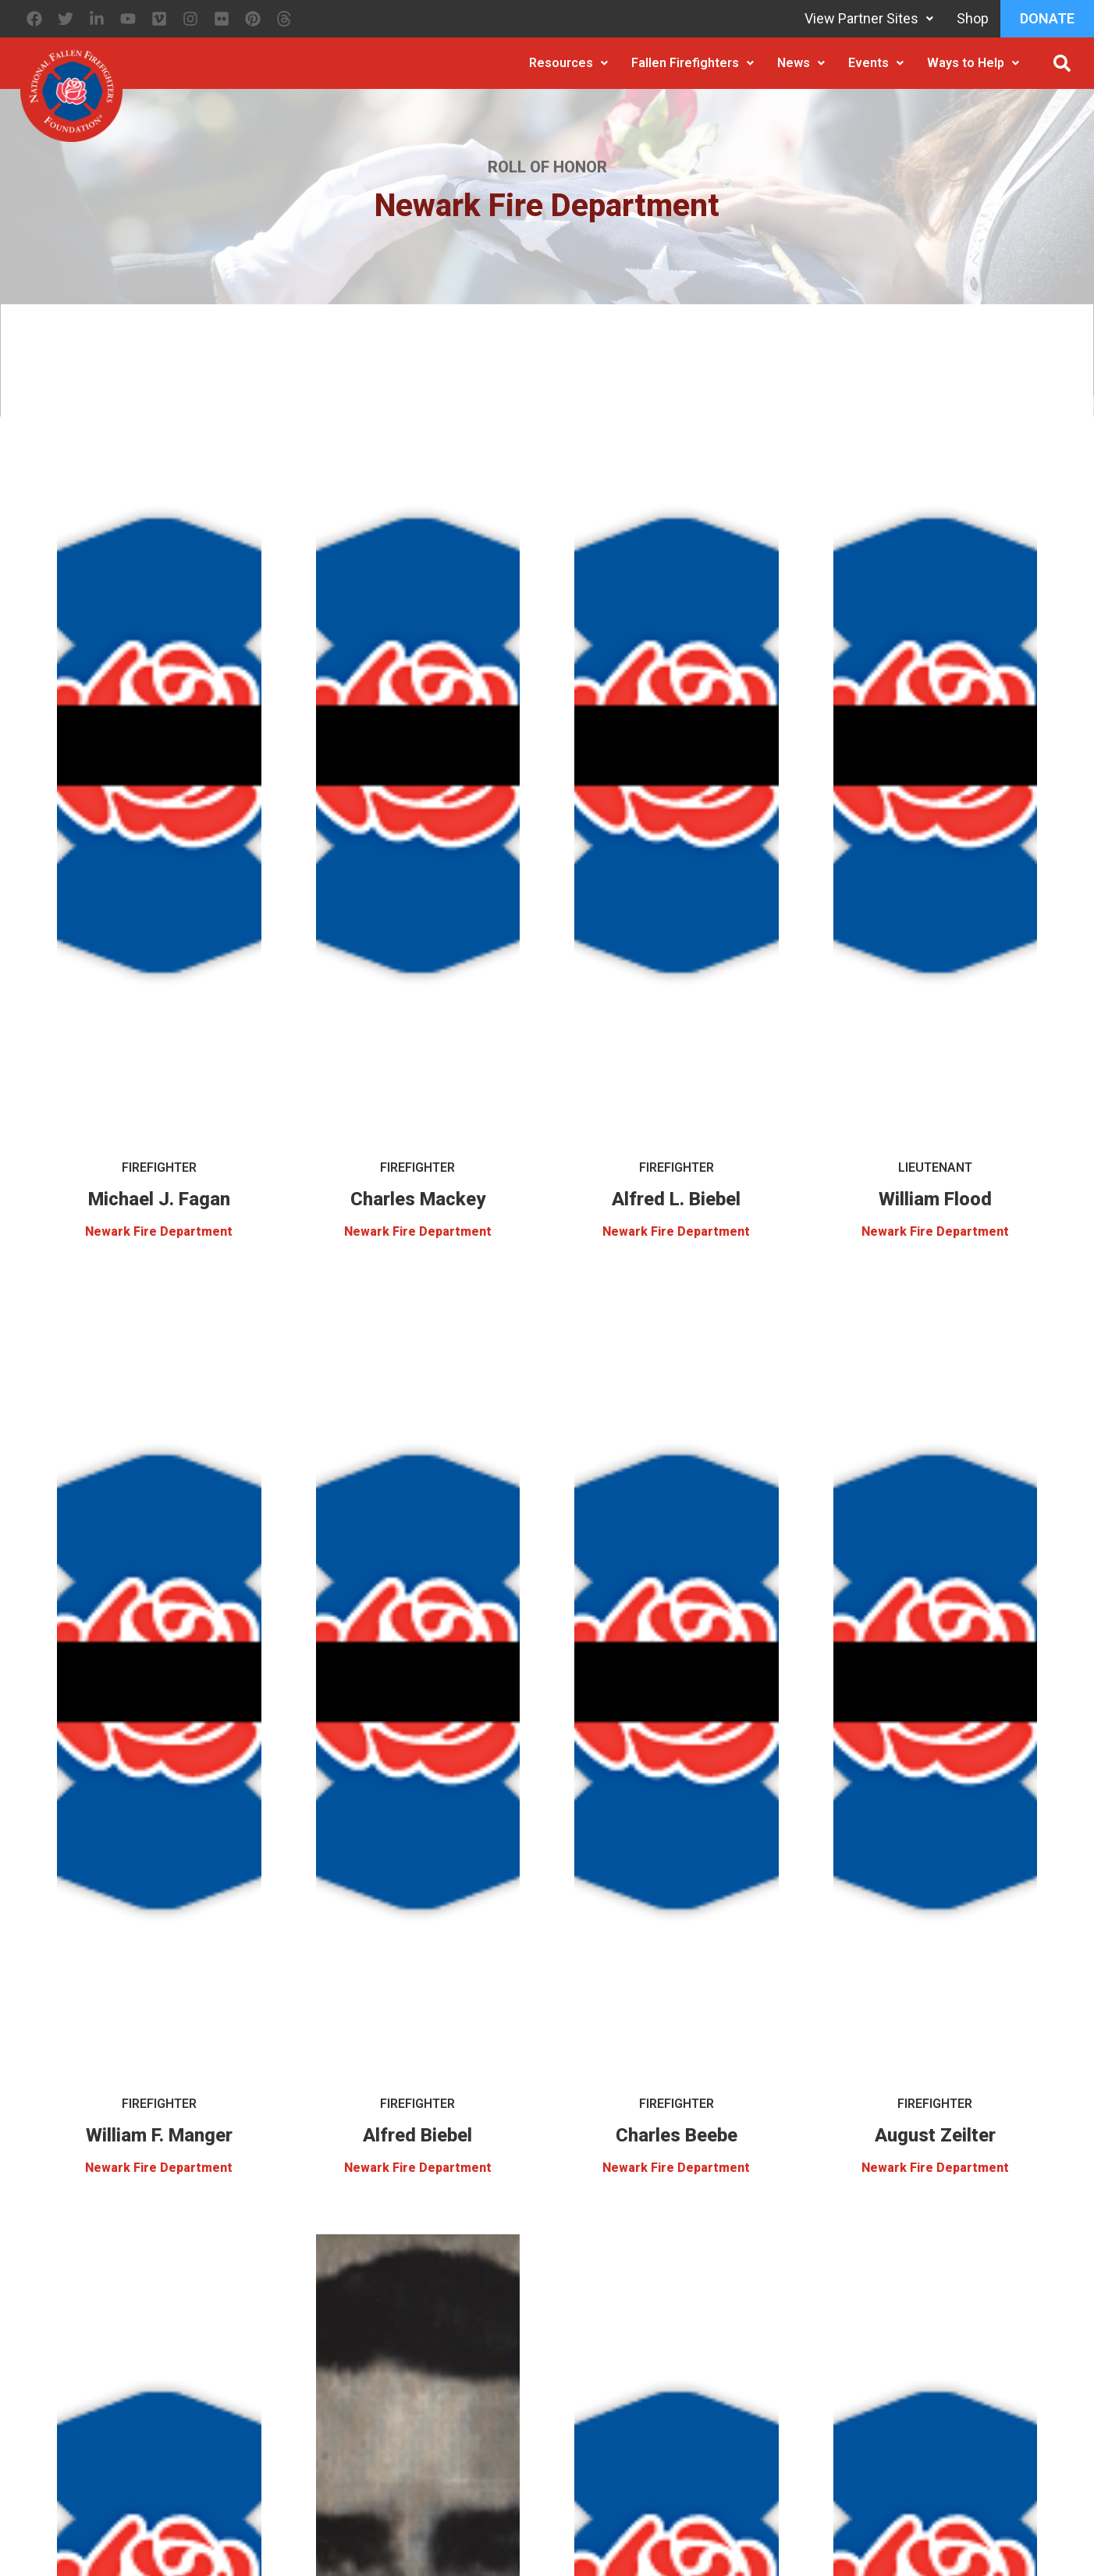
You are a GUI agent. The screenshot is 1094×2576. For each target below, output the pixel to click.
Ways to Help (973, 62)
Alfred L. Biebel (676, 1199)
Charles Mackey (417, 1199)
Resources (568, 62)
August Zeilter (935, 2135)
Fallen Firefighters (692, 62)
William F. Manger (159, 2135)
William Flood (935, 1199)
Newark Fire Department (159, 1231)
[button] (1062, 63)
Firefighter (159, 1167)
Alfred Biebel (417, 2135)
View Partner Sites (869, 18)
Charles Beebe (676, 2135)
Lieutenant (935, 1167)
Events (876, 62)
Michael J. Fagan (159, 1199)
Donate (1047, 18)
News (801, 62)
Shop (973, 18)
